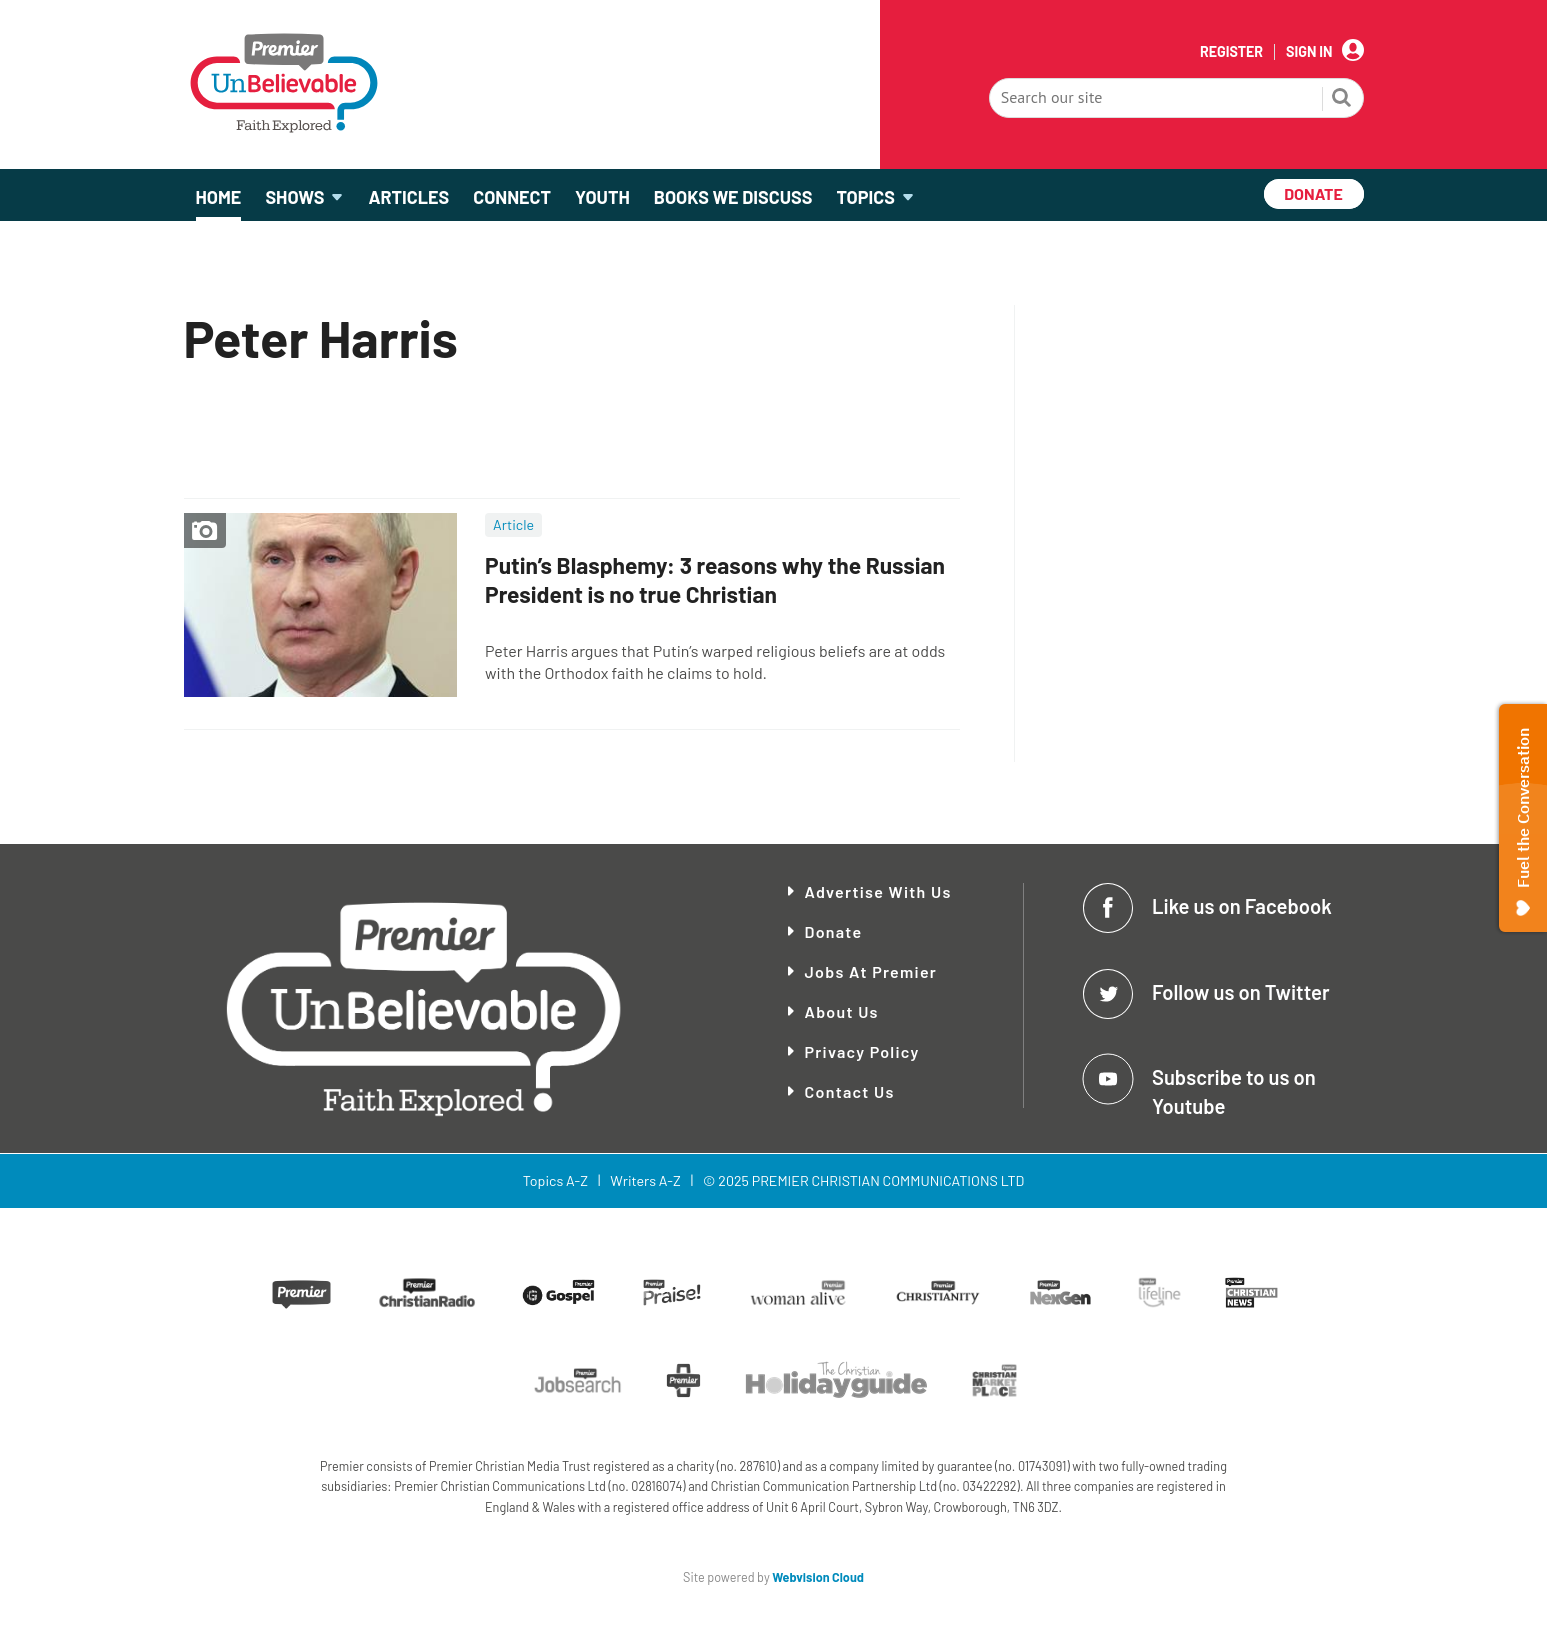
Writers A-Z (645, 1180)
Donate (834, 931)
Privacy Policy (862, 1051)
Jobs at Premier (871, 971)
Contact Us (850, 1091)
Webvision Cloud (818, 1577)
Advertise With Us (878, 891)
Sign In (1309, 52)
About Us (842, 1011)
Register (1231, 52)
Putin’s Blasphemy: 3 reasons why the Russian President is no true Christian (715, 579)
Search (1342, 100)
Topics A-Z (555, 1180)
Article (513, 524)
